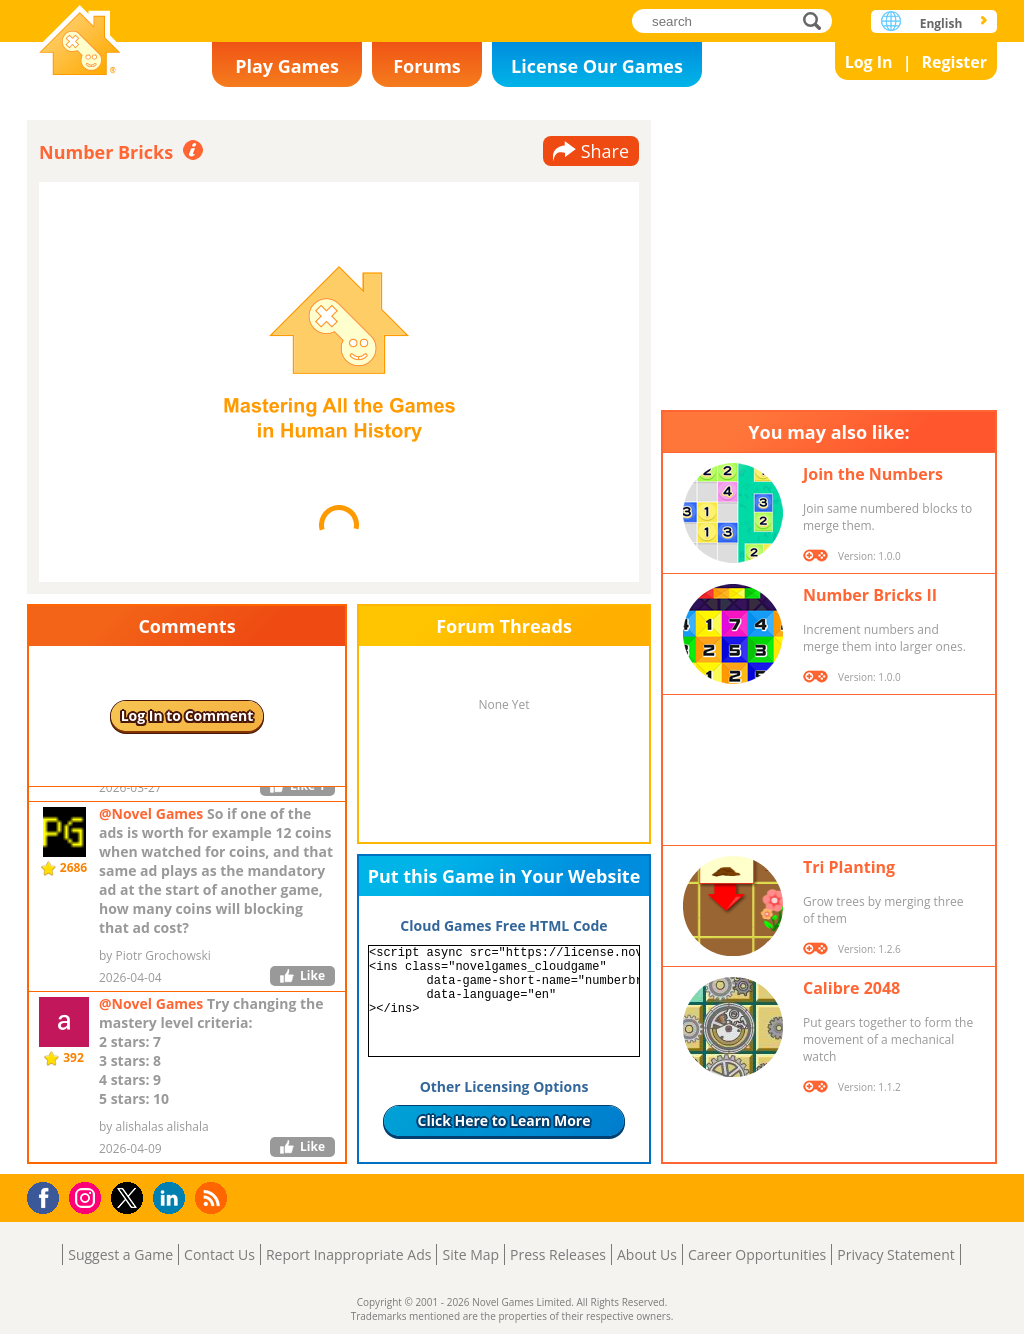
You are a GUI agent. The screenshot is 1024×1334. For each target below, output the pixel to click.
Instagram (88, 1196)
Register (954, 62)
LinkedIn (172, 1198)
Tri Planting (849, 867)
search (817, 20)
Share (605, 151)
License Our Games (597, 66)
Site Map (470, 1254)
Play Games (287, 66)
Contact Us (219, 1254)
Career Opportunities (757, 1254)
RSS (213, 1197)
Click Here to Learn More (504, 1120)
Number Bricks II (870, 595)
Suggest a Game (120, 1254)
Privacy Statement (896, 1254)
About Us (647, 1254)
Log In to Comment (187, 715)
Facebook (48, 1195)
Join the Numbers (873, 474)
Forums (427, 66)
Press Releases (558, 1254)
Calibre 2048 (851, 988)
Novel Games (80, 42)
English (941, 23)
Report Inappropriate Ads (349, 1254)
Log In (869, 62)
